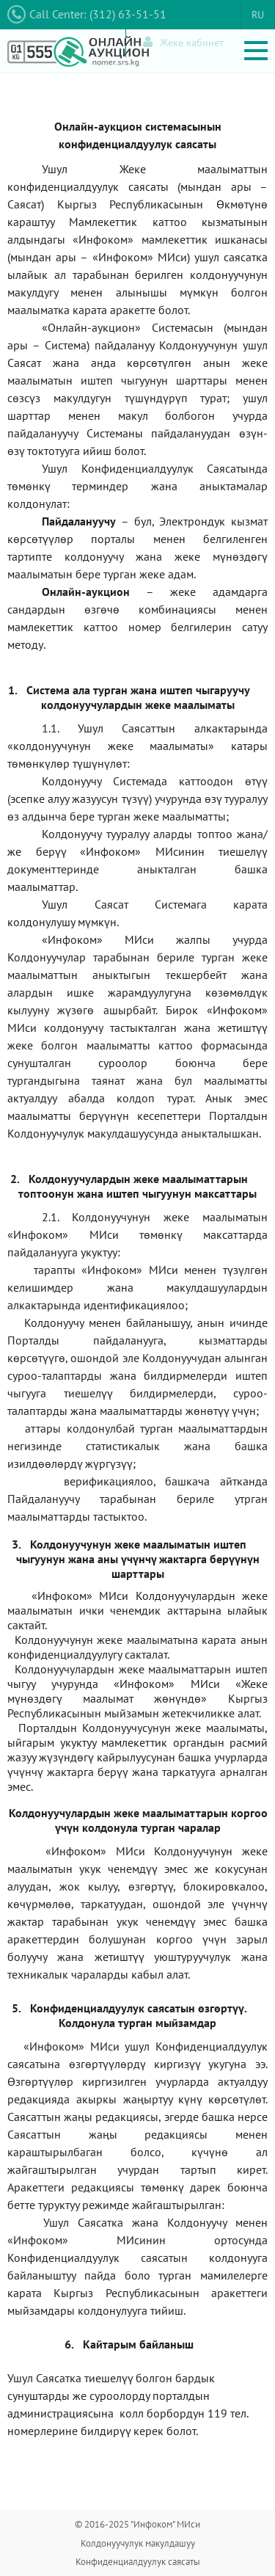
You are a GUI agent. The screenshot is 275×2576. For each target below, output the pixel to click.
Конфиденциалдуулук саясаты (138, 2561)
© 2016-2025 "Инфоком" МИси (137, 2524)
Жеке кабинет (183, 42)
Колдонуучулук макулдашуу (138, 2543)
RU (258, 14)
